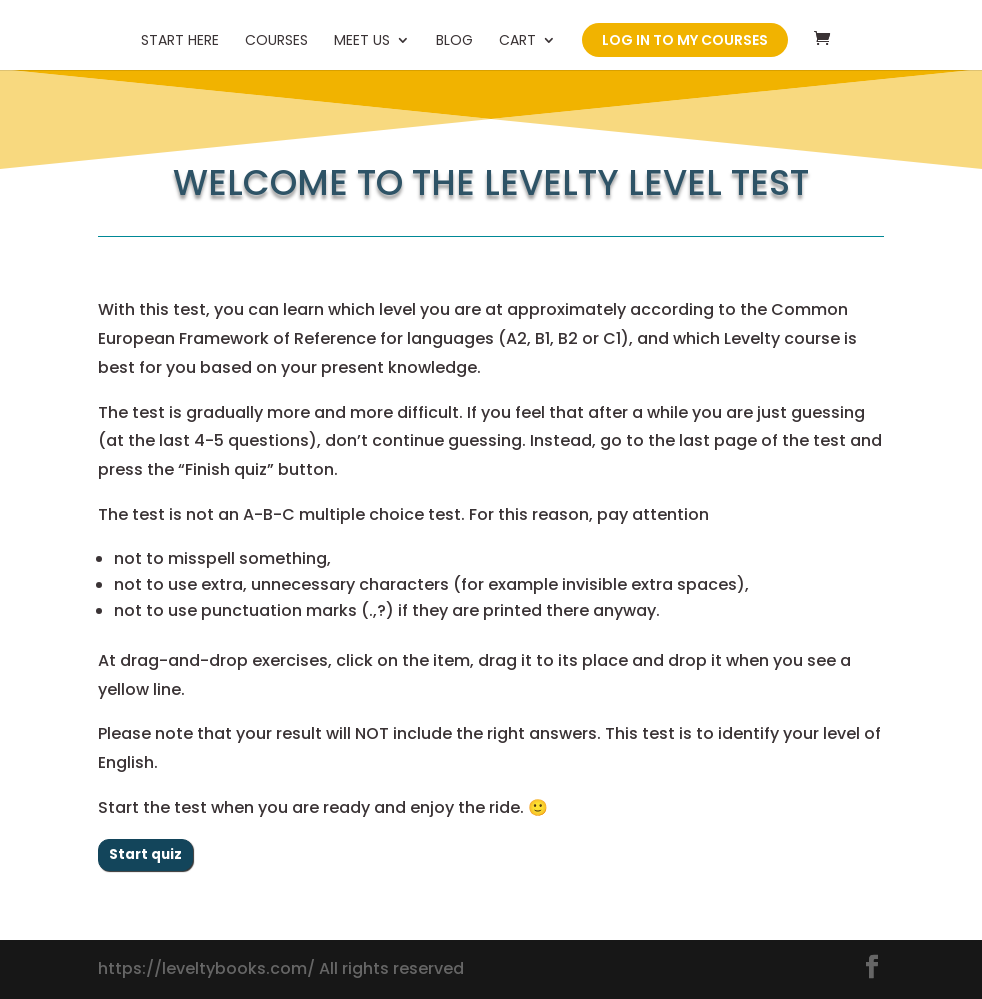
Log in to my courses (685, 40)
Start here (180, 41)
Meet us (362, 41)
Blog (454, 41)
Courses (276, 41)
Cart (517, 41)
